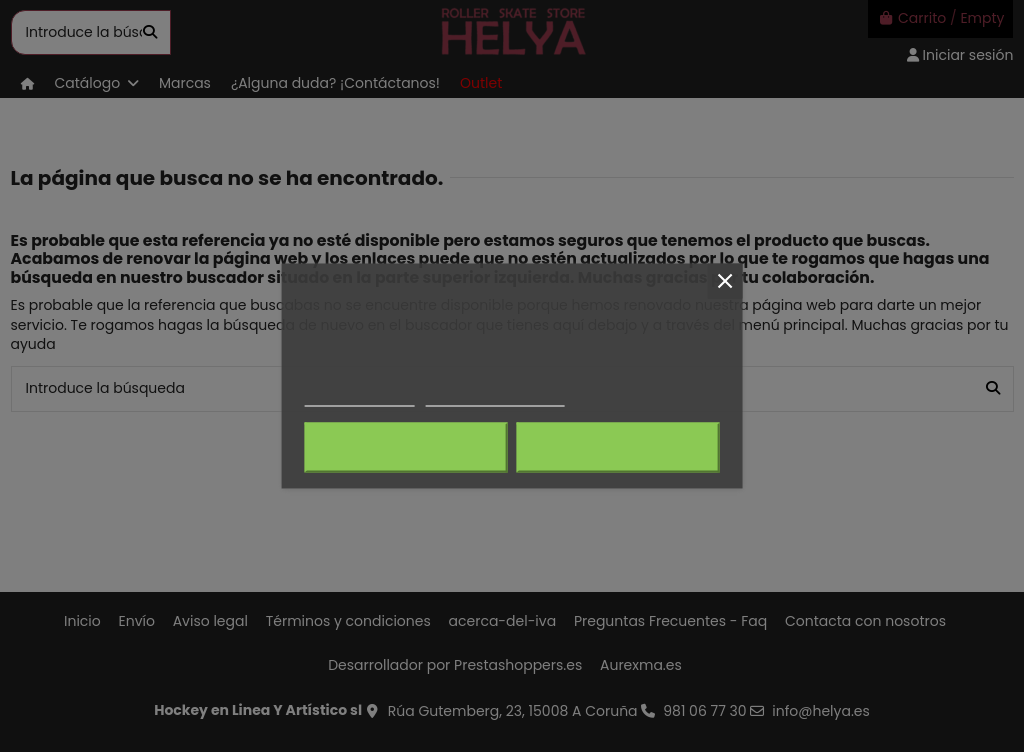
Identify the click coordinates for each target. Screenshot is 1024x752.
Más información (360, 397)
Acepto (618, 448)
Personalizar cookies (495, 397)
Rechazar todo (406, 448)
